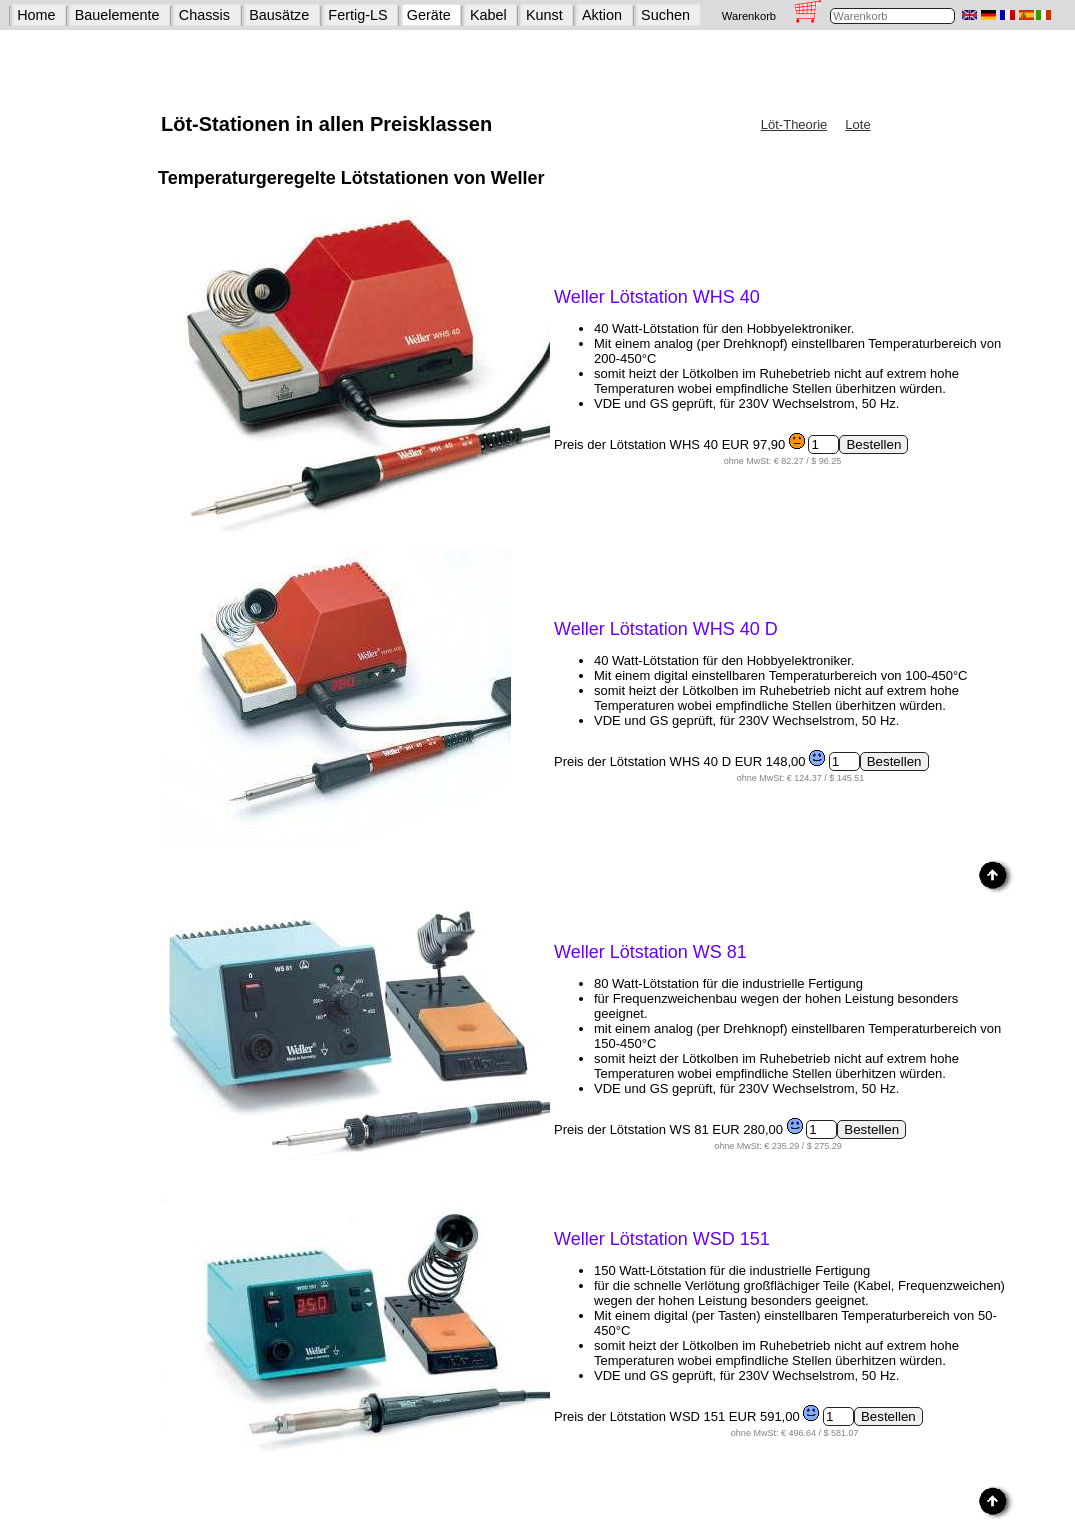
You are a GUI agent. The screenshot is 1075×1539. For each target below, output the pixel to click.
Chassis (204, 15)
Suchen (665, 15)
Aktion (602, 15)
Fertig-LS (357, 15)
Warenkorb (749, 16)
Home (36, 15)
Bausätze (279, 15)
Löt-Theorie (794, 124)
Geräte (429, 15)
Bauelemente (117, 15)
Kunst (544, 15)
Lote (857, 124)
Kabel (488, 15)
